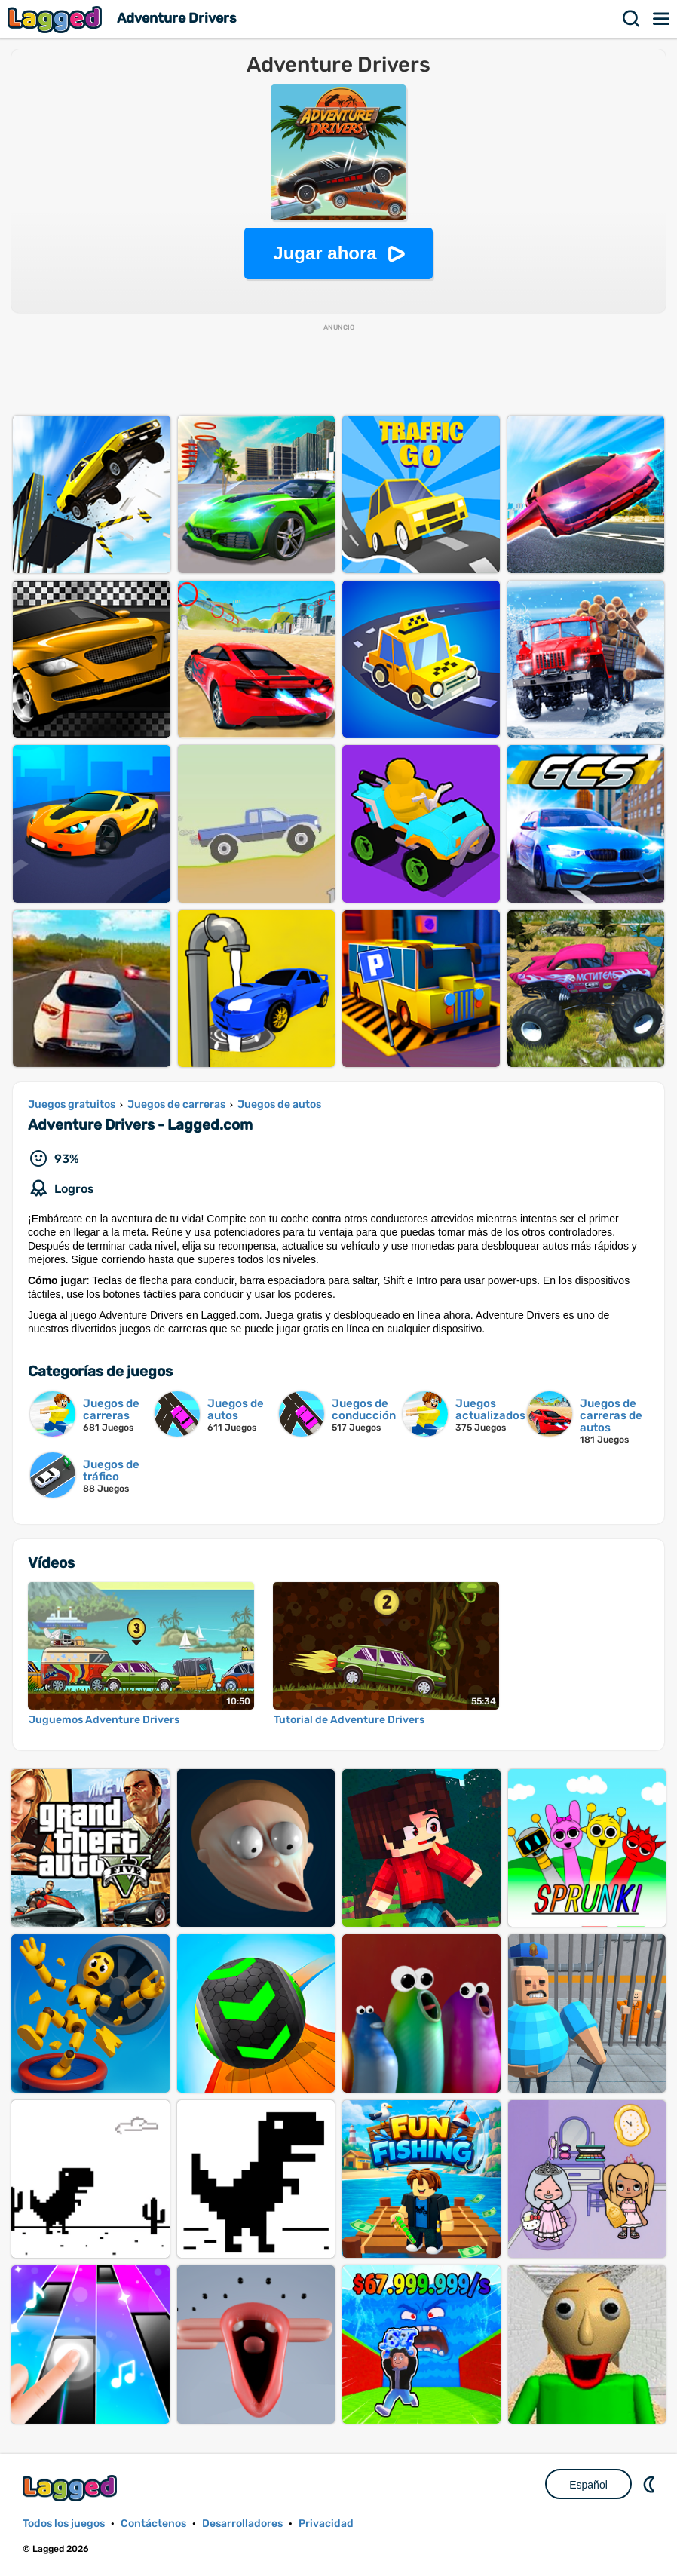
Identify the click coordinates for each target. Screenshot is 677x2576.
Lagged (57, 19)
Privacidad (326, 2523)
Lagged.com (72, 2488)
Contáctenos (153, 2523)
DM (651, 2484)
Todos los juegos (64, 2523)
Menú (662, 19)
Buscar (632, 19)
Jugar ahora (324, 253)
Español (588, 2485)
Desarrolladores (242, 2523)
